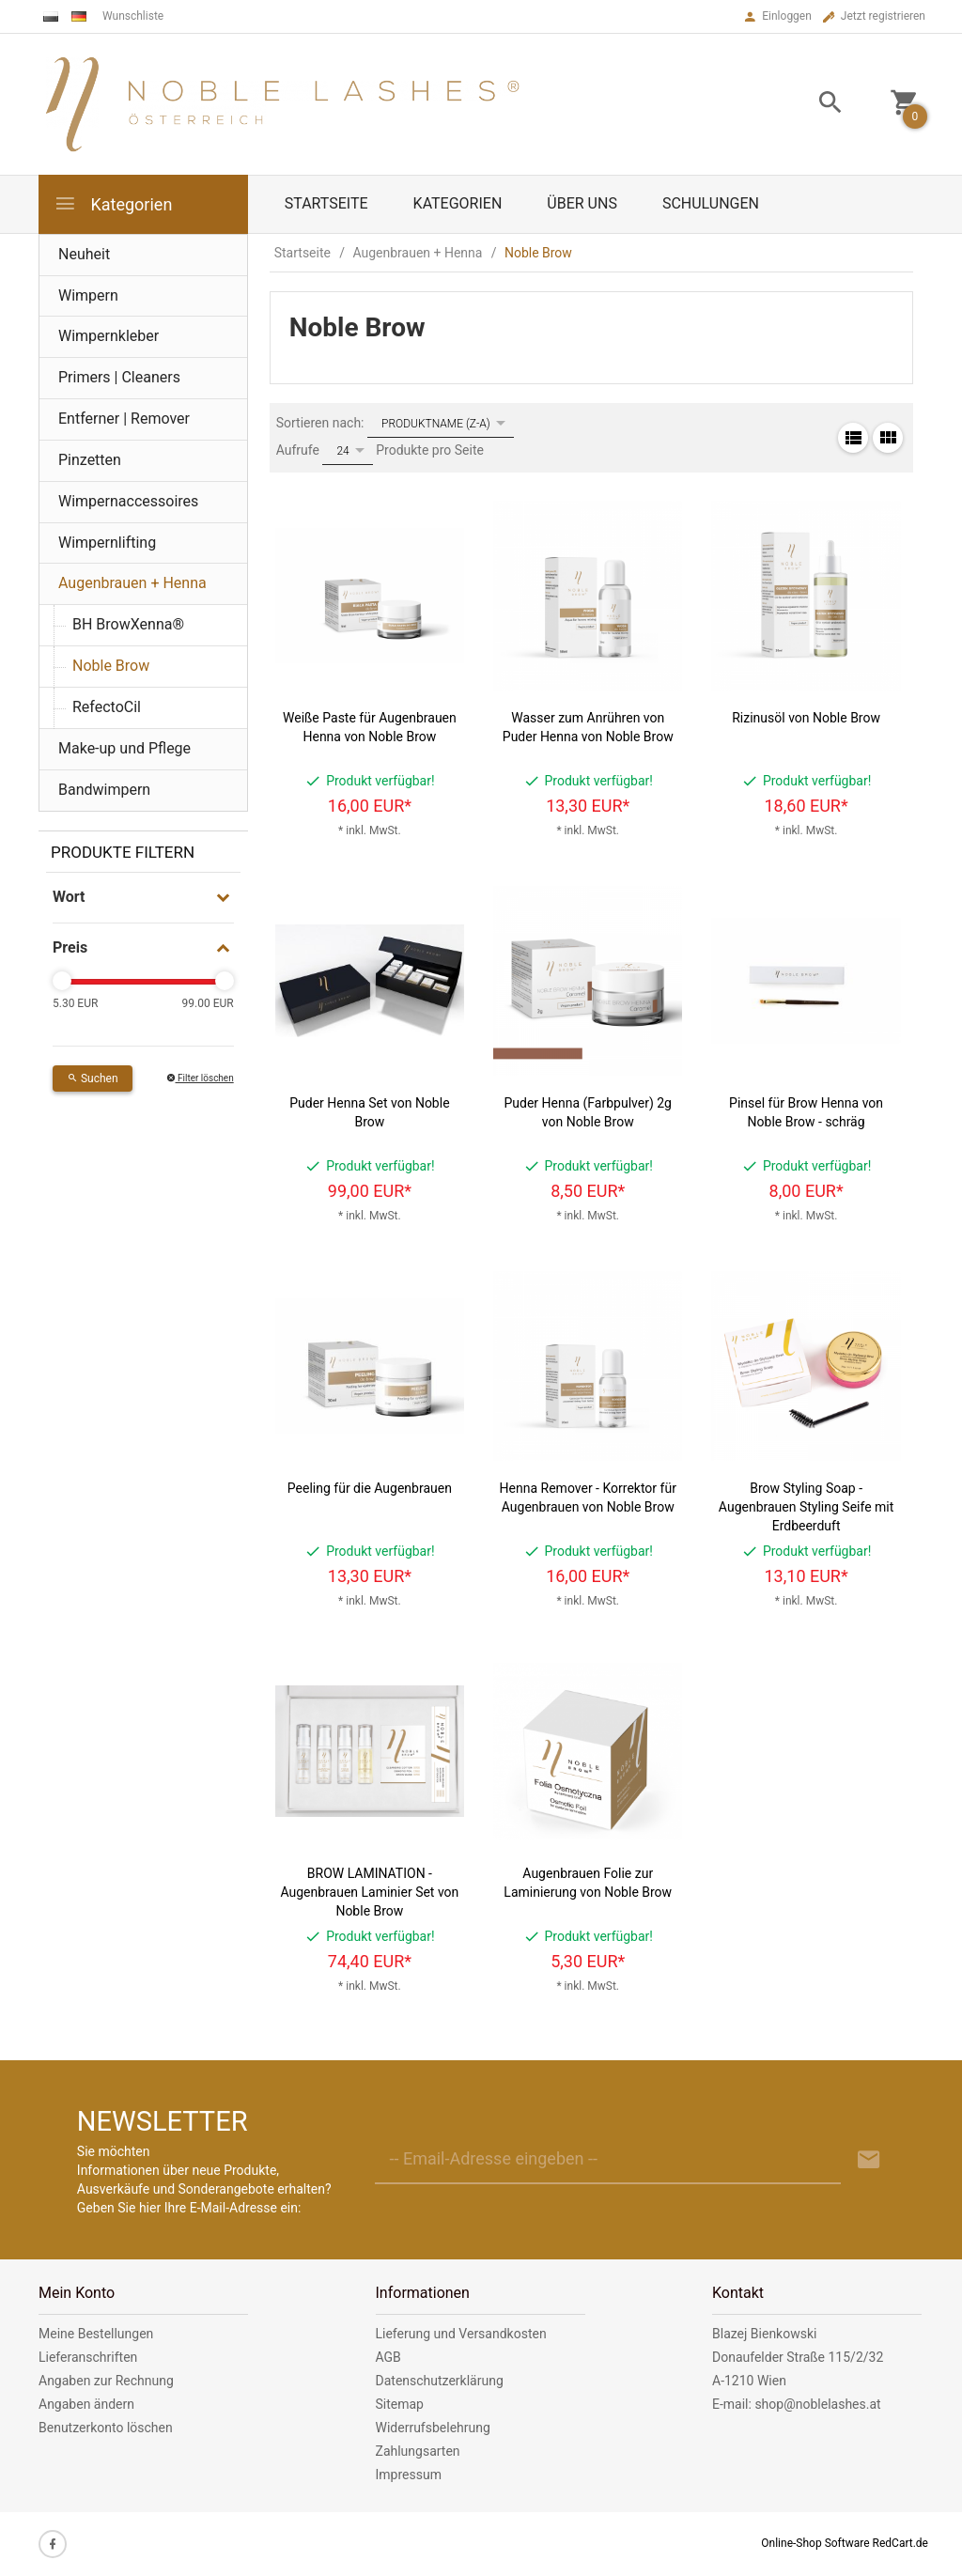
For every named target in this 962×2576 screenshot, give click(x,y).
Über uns (582, 203)
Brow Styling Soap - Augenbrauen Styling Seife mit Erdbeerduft (806, 1507)
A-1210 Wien (749, 2380)
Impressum (409, 2474)
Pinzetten (89, 460)
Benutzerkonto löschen (106, 2427)
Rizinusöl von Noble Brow (806, 717)
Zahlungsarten (418, 2451)
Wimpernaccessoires (128, 501)
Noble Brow (110, 666)
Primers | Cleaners (119, 377)
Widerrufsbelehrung (433, 2427)
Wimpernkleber (108, 336)
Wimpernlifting (107, 542)
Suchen (92, 1078)
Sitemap (400, 2404)
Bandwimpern (104, 790)
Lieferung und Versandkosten (461, 2333)
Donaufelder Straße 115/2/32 (797, 2357)
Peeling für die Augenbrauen (369, 1488)
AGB (388, 2357)
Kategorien (113, 203)
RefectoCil (106, 707)
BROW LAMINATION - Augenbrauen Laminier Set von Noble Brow (369, 1892)
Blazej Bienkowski (764, 2333)
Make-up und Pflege (124, 748)
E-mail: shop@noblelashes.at (796, 2404)
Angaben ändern (86, 2404)
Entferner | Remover (124, 418)
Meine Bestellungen (96, 2333)
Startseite (326, 203)
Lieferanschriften (88, 2357)
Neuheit (84, 254)
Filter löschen (200, 1078)
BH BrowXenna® (128, 624)
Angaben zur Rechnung (106, 2380)
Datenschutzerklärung (440, 2380)
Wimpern (88, 295)
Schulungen (710, 203)
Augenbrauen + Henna (132, 583)
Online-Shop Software (815, 2543)
